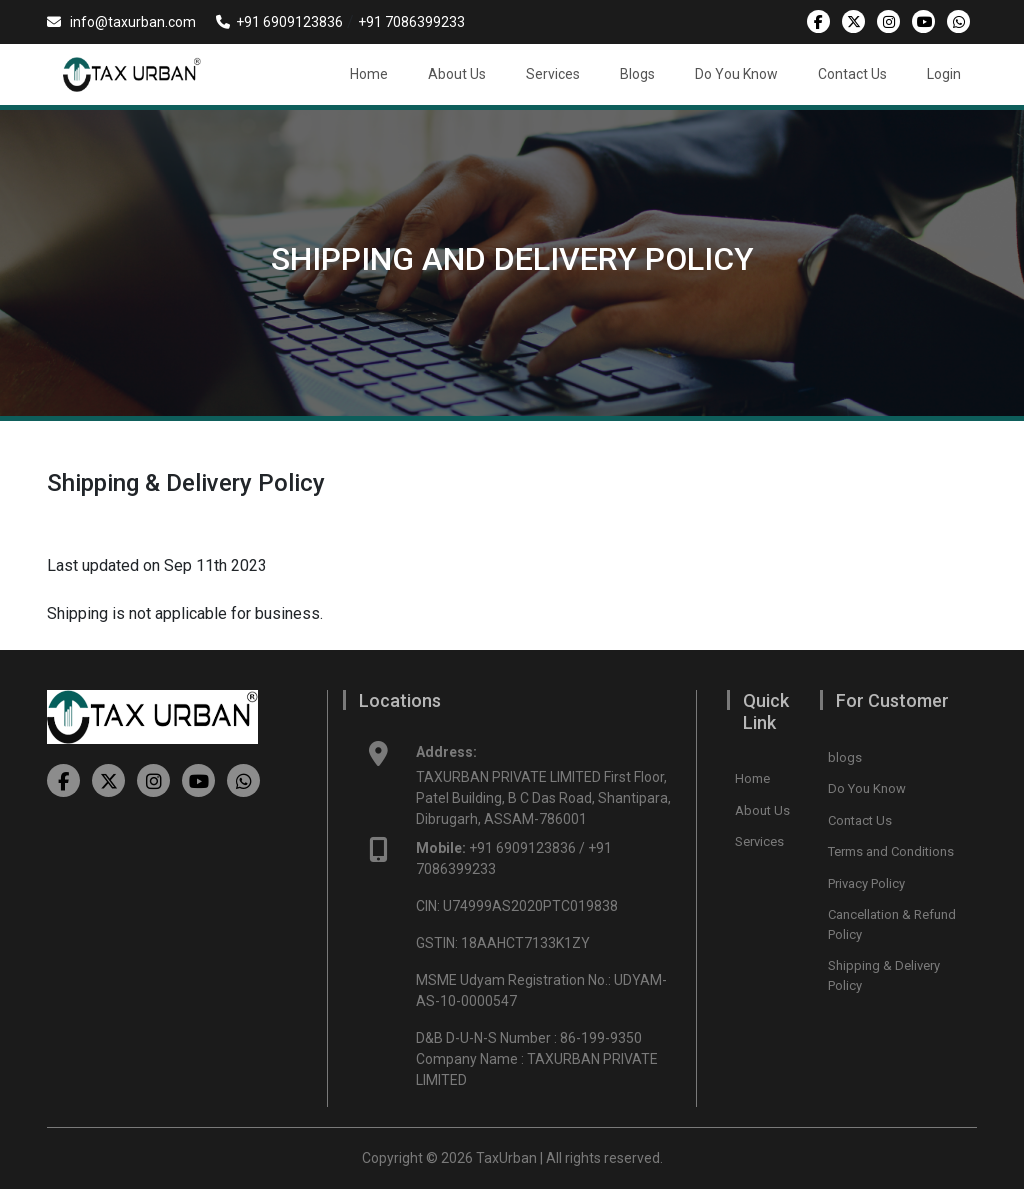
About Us (457, 74)
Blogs (637, 74)
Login (944, 74)
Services (553, 74)
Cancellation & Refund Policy (892, 924)
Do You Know (736, 74)
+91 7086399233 (411, 22)
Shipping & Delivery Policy (884, 975)
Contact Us (852, 74)
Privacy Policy (866, 883)
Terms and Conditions (891, 851)
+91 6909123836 (279, 22)
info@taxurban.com (121, 22)
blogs (845, 757)
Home (369, 74)
